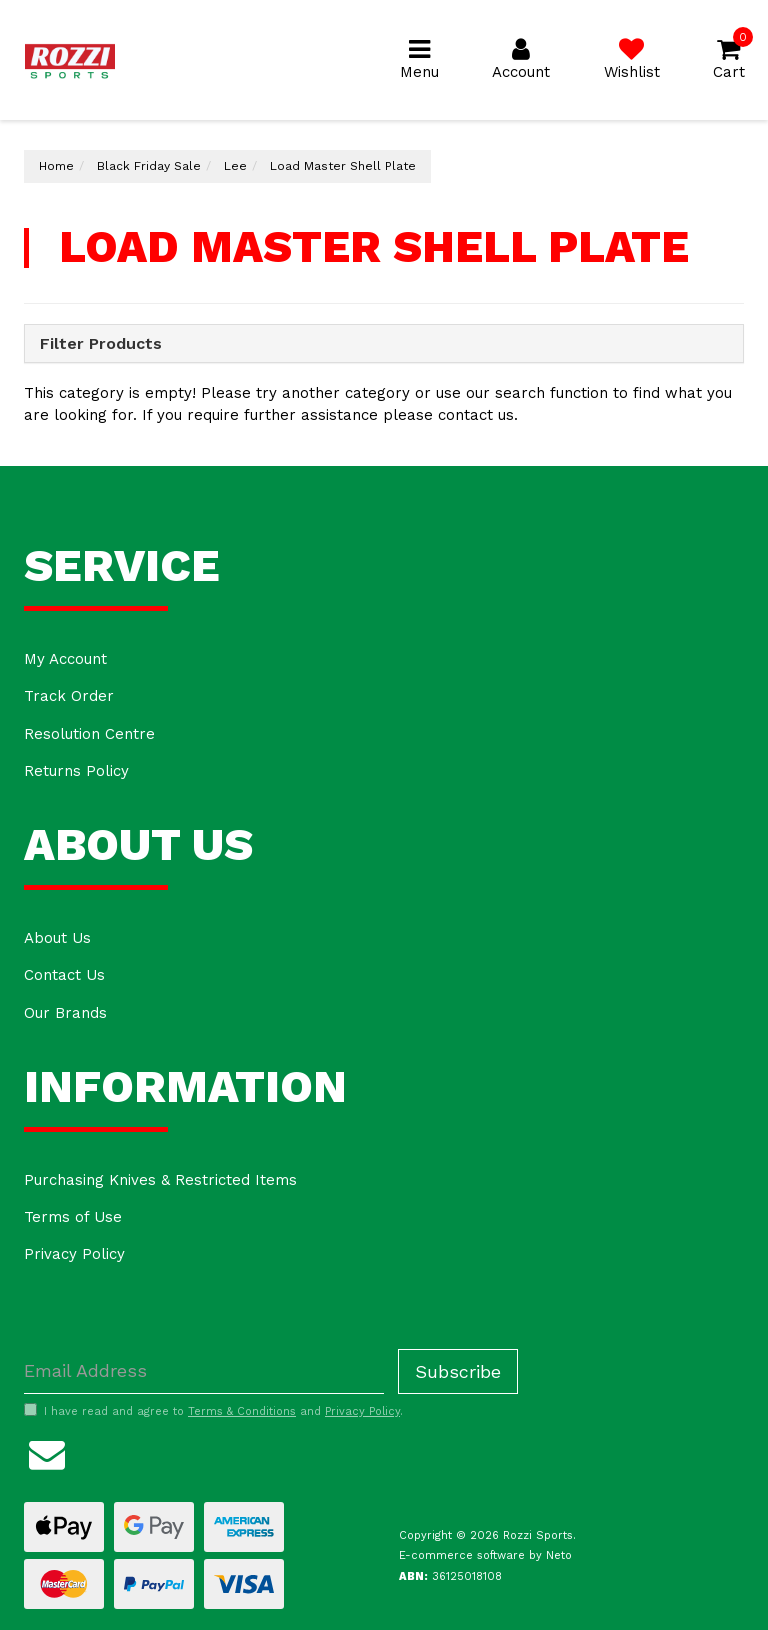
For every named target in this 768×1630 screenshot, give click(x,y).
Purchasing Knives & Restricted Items (160, 1180)
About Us (57, 938)
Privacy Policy (74, 1254)
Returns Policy (76, 771)
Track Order (69, 696)
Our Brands (65, 1013)
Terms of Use (73, 1217)
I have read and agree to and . (213, 1411)
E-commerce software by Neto (485, 1555)
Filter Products (101, 344)
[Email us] (47, 1452)
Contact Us (64, 975)
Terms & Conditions (242, 1411)
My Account (65, 659)
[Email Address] (204, 1371)
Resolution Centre (89, 734)
